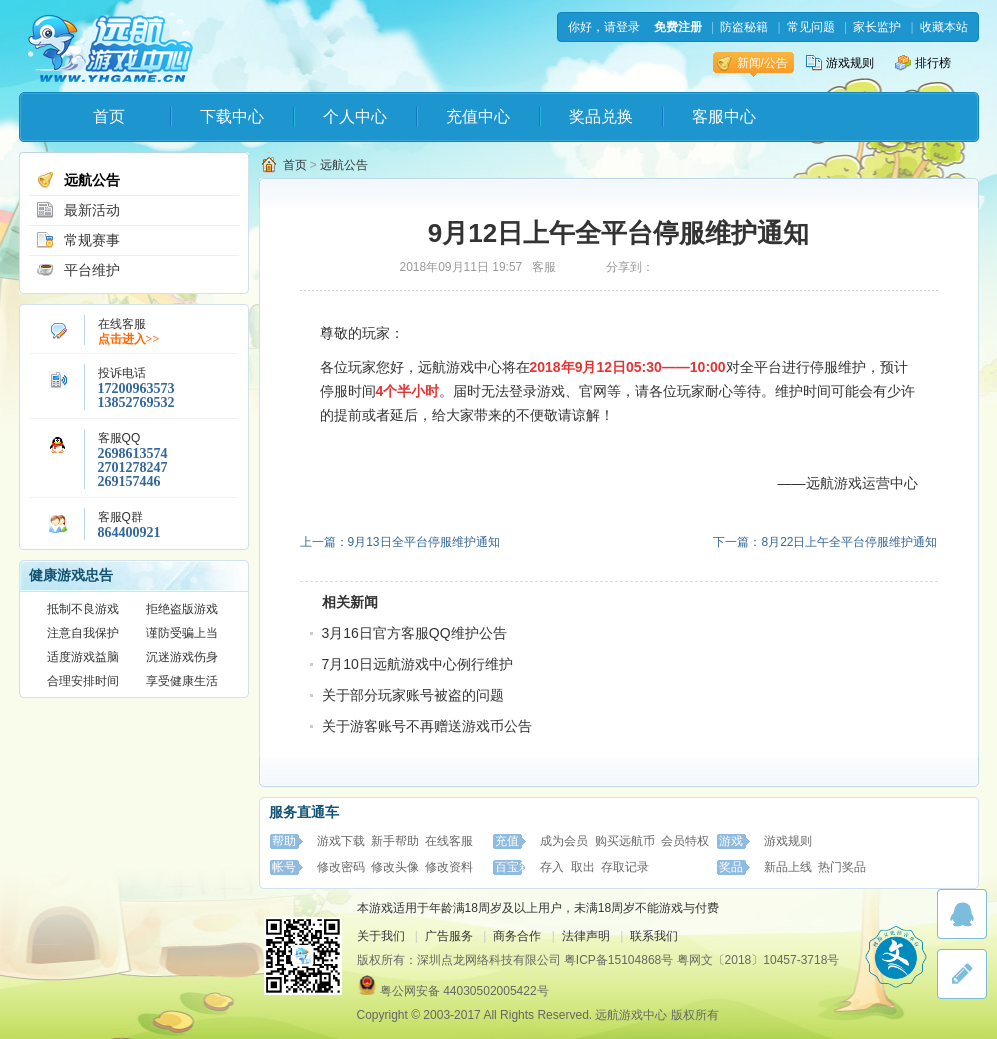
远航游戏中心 (110, 46)
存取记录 (625, 867)
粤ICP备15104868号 (618, 960)
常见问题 (811, 27)
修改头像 (395, 867)
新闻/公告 (752, 63)
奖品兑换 (601, 116)
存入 (552, 867)
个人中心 (355, 116)
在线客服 (449, 841)
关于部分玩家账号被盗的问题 (413, 695)
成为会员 (564, 841)
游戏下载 (341, 841)
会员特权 (685, 841)
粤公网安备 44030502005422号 (464, 991)
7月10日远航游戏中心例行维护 (417, 664)
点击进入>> (129, 339)
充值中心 (478, 116)
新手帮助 (395, 841)
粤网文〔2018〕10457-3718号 (758, 960)
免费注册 (678, 27)
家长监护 (877, 27)
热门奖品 (842, 867)
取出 (583, 867)
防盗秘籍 (744, 27)
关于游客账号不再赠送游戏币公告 (427, 726)
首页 (109, 116)
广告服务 (449, 936)
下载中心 (232, 116)
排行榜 (923, 63)
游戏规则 (840, 63)
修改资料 (449, 867)
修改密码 (341, 867)
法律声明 (586, 936)
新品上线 (788, 867)
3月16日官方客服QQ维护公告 (414, 633)
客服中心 (724, 116)
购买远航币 (625, 841)
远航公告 (77, 180)
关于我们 (381, 936)
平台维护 (77, 270)
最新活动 (77, 210)
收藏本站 (944, 27)
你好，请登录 (604, 27)
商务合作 (517, 936)
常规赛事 (77, 240)
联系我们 (654, 936)
